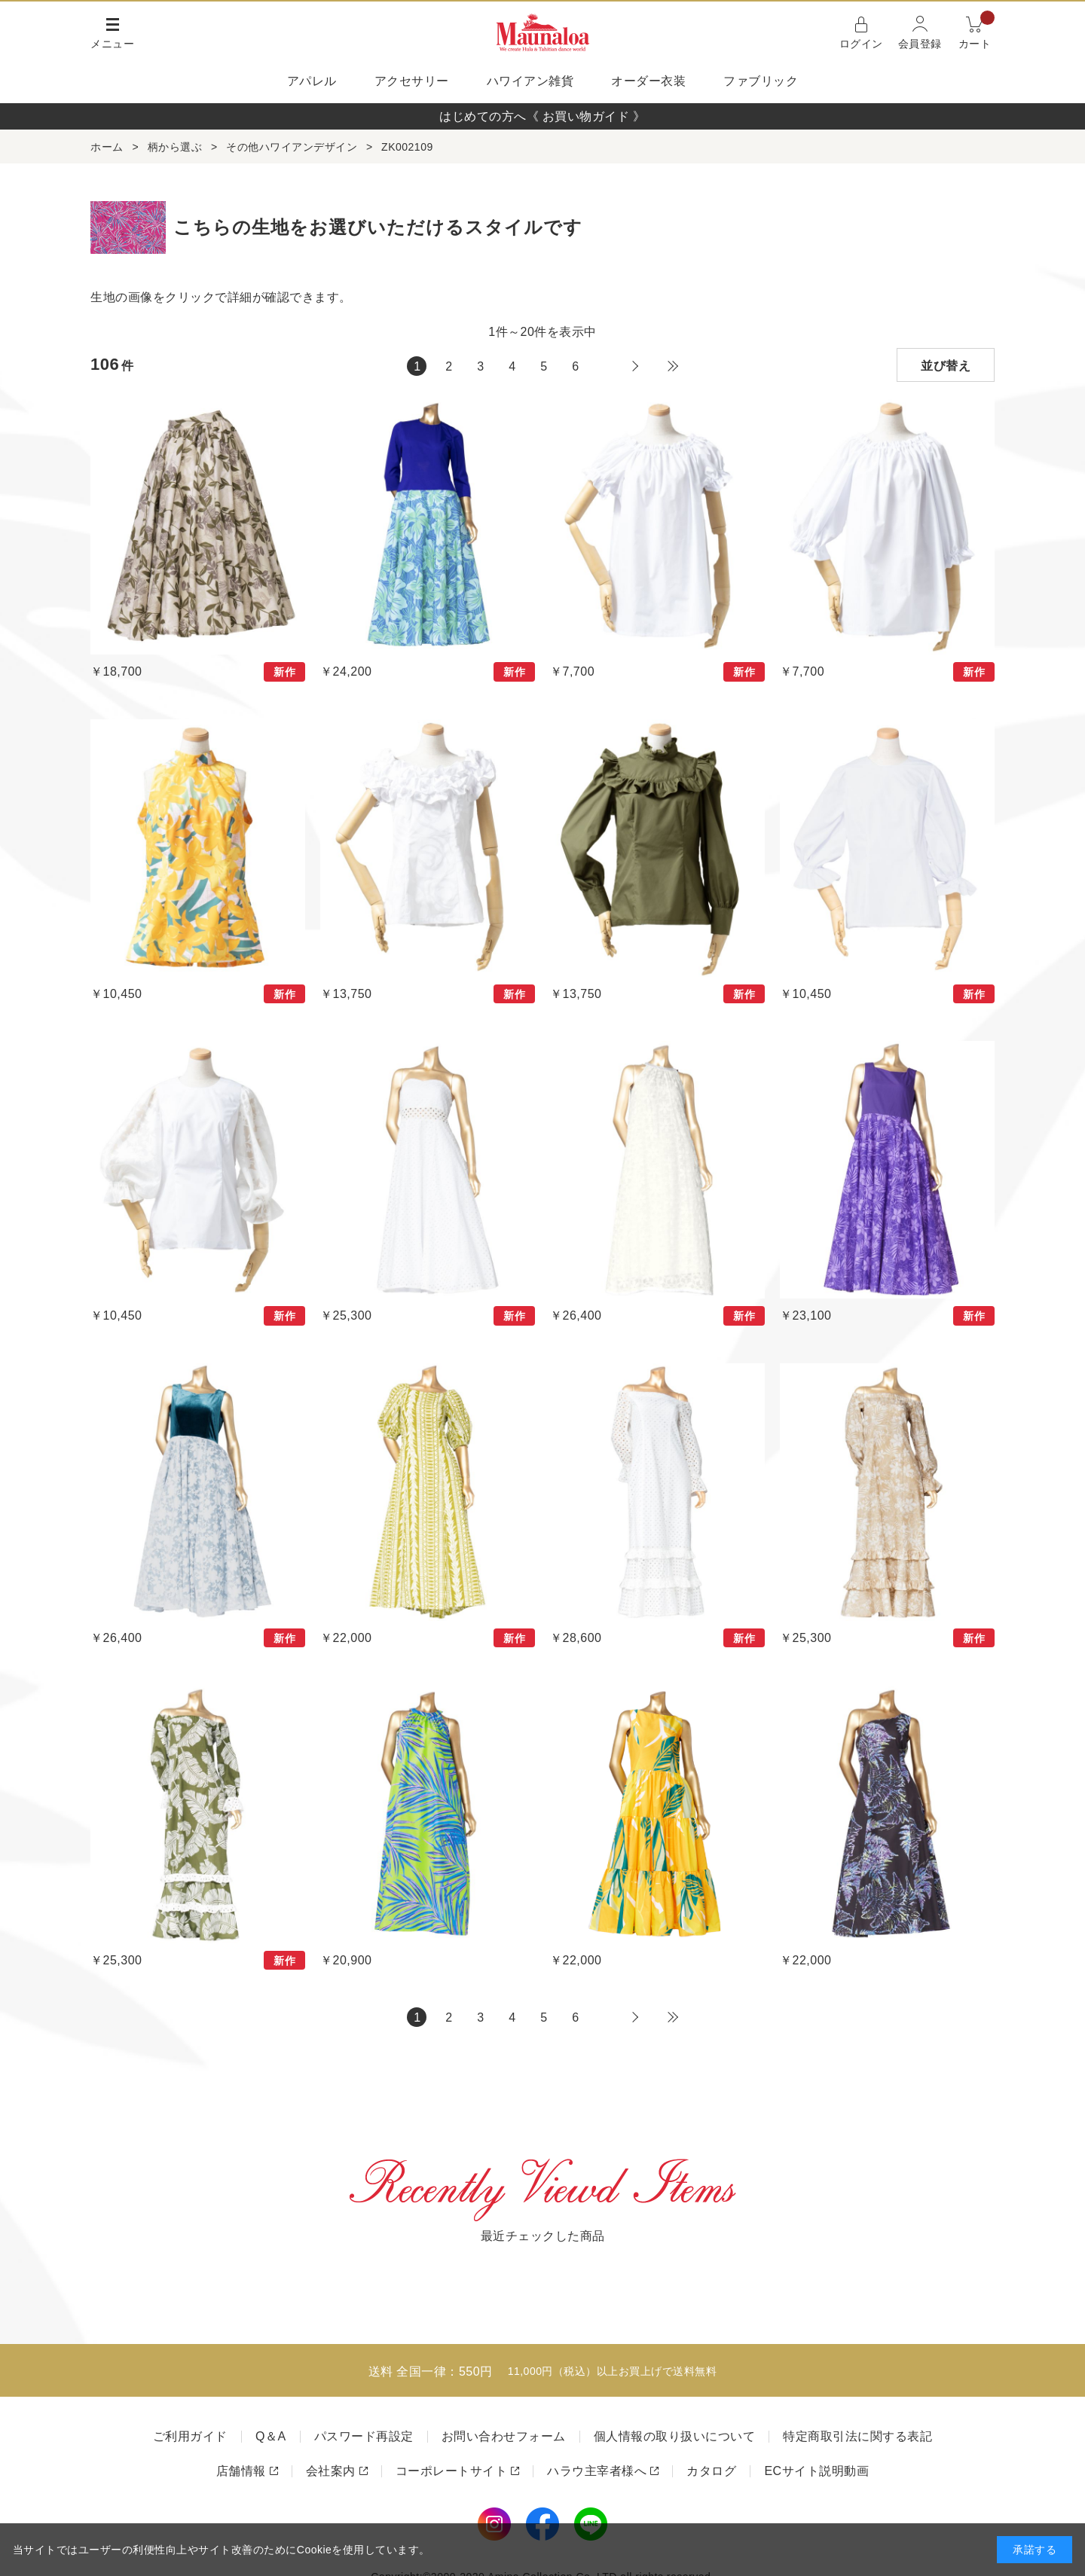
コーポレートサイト (452, 2471)
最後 (673, 366)
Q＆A (270, 2436)
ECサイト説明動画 (816, 2471)
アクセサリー (411, 81)
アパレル (312, 81)
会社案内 (331, 2471)
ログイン (861, 44)
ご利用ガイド (190, 2436)
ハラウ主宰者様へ (596, 2471)
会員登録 (920, 44)
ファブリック (760, 81)
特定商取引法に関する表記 (857, 2436)
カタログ (711, 2471)
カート (976, 31)
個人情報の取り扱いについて (675, 2436)
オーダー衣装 (648, 81)
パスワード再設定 (364, 2436)
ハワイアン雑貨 (530, 81)
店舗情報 (241, 2471)
